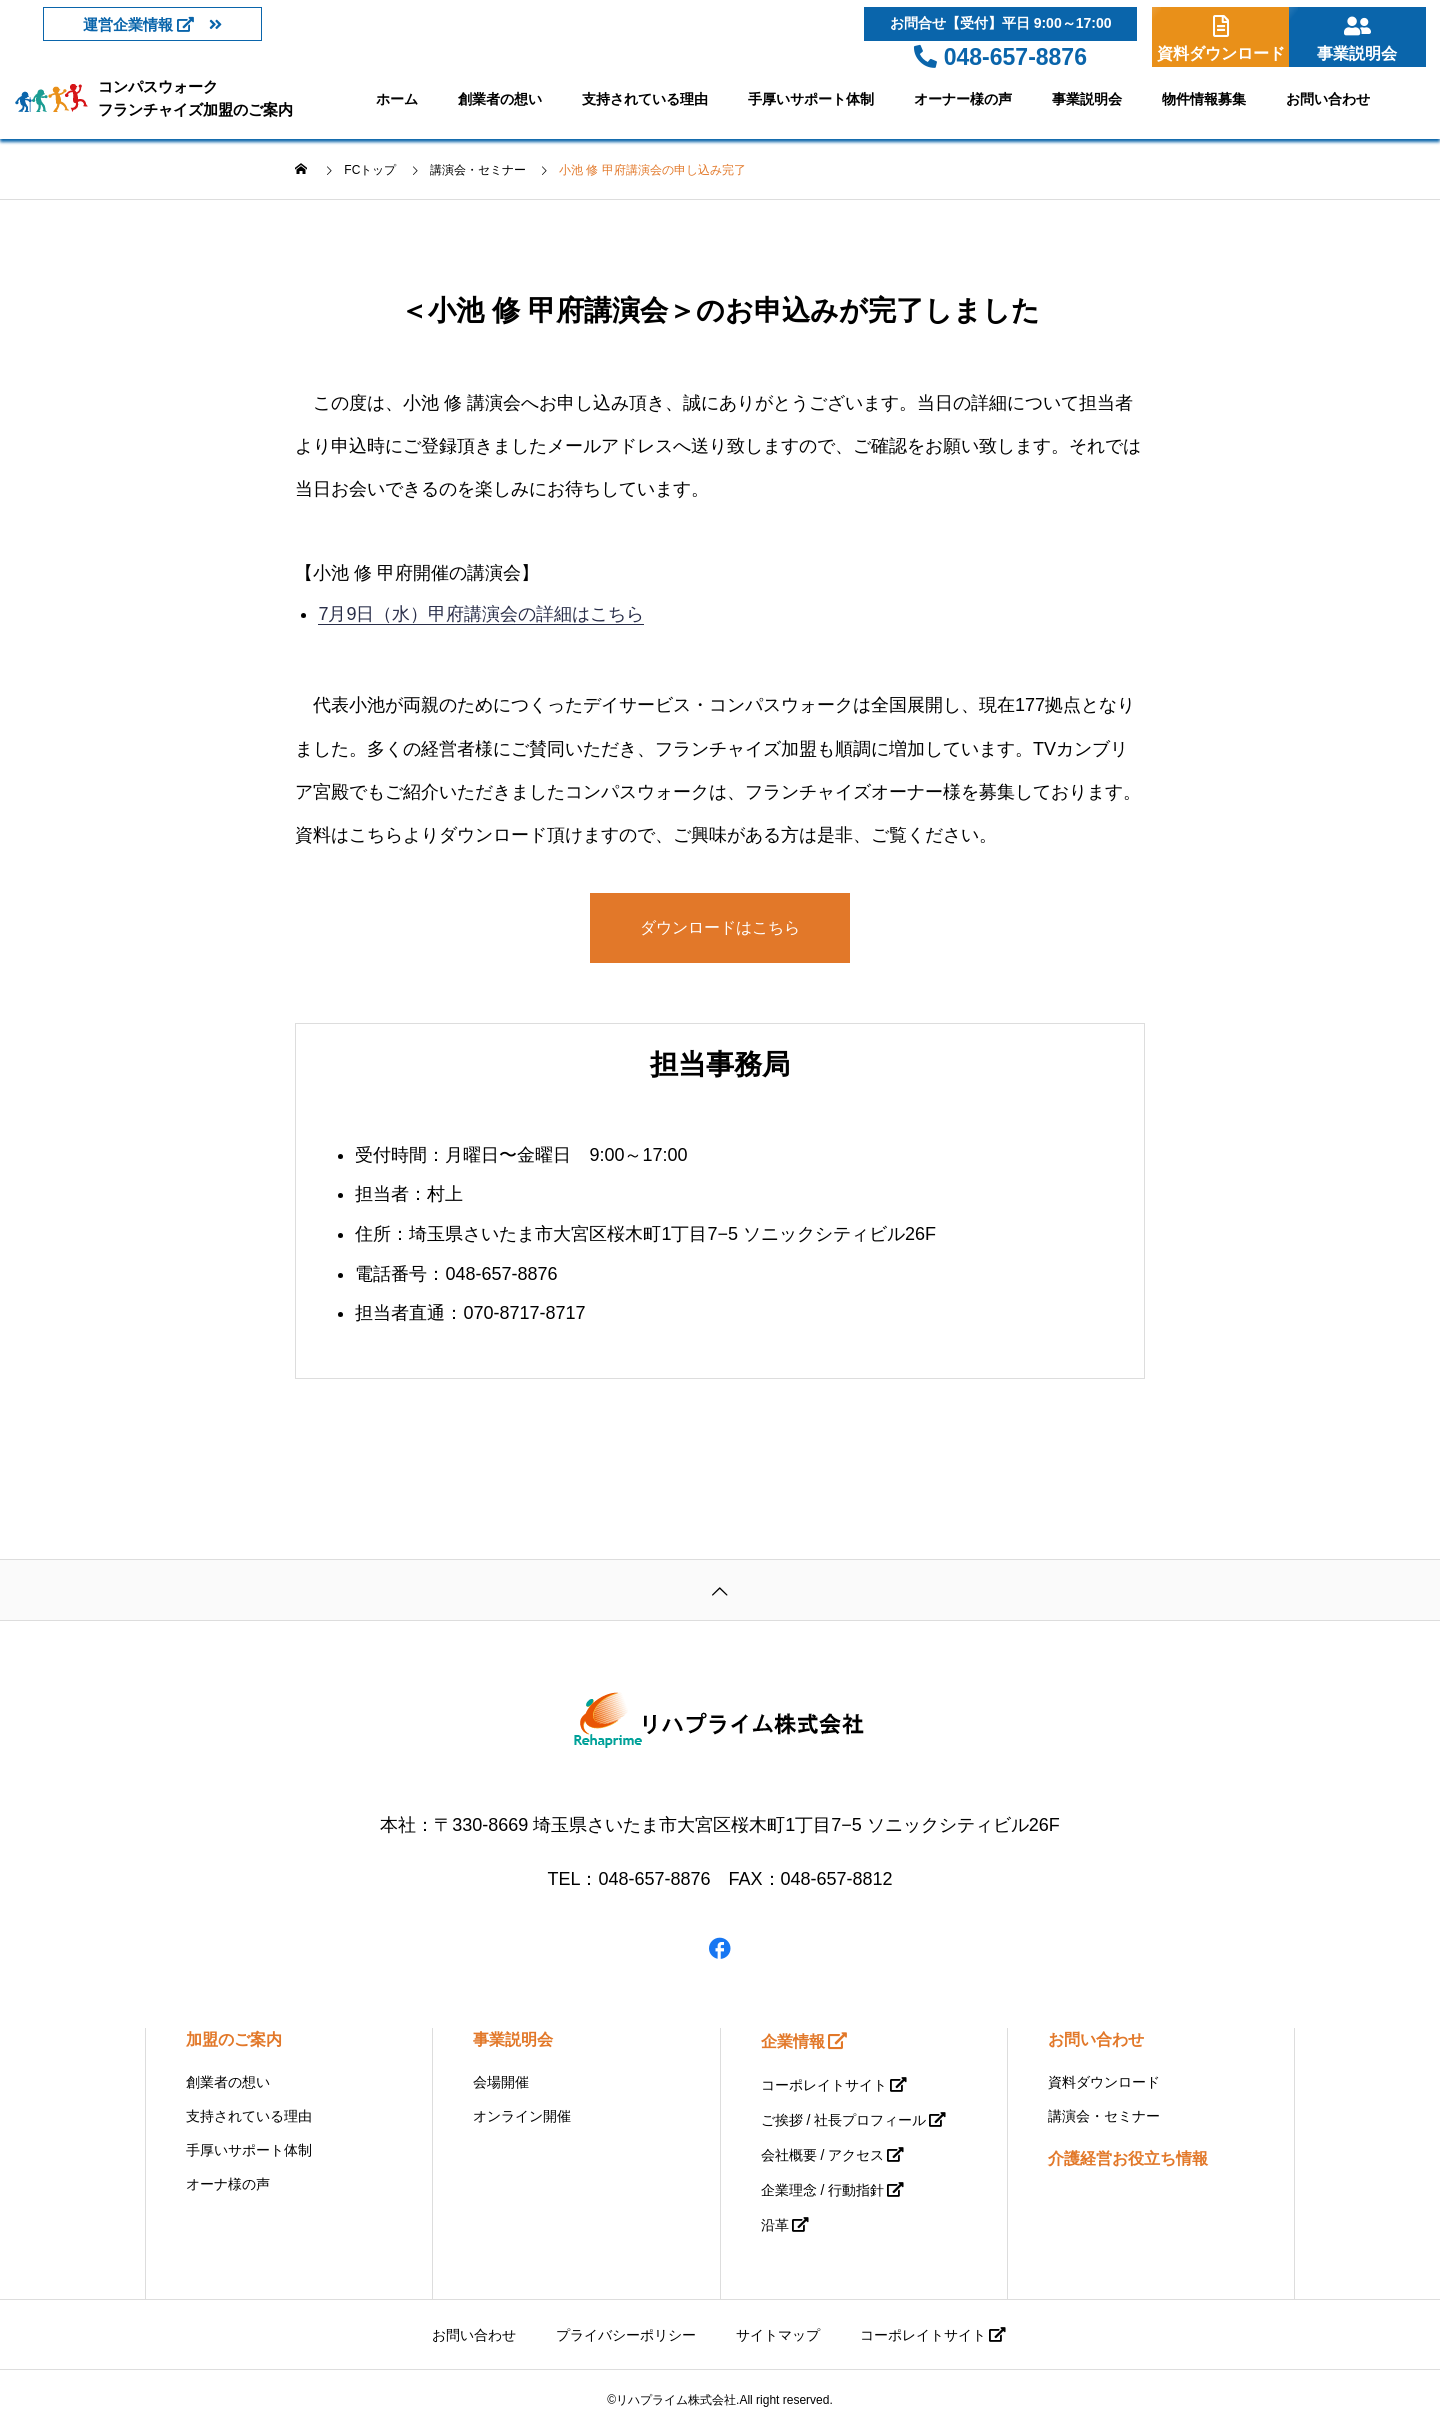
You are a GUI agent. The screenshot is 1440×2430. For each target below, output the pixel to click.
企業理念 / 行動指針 (823, 2190)
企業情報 (793, 2041)
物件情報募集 (1204, 99)
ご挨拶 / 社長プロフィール (844, 2120)
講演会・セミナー (1104, 2116)
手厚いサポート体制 (811, 99)
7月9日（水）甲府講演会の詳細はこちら (481, 614)
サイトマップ (778, 2335)
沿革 (775, 2225)
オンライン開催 (522, 2116)
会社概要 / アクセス (823, 2155)
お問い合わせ (1328, 99)
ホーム (397, 99)
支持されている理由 (645, 99)
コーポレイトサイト (824, 2085)
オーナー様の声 (963, 99)
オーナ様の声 (228, 2184)
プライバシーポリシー (626, 2335)
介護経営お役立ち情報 (1128, 2158)
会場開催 (501, 2082)
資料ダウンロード (1104, 2082)
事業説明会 (1087, 99)
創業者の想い (500, 99)
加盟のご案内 (234, 2039)
